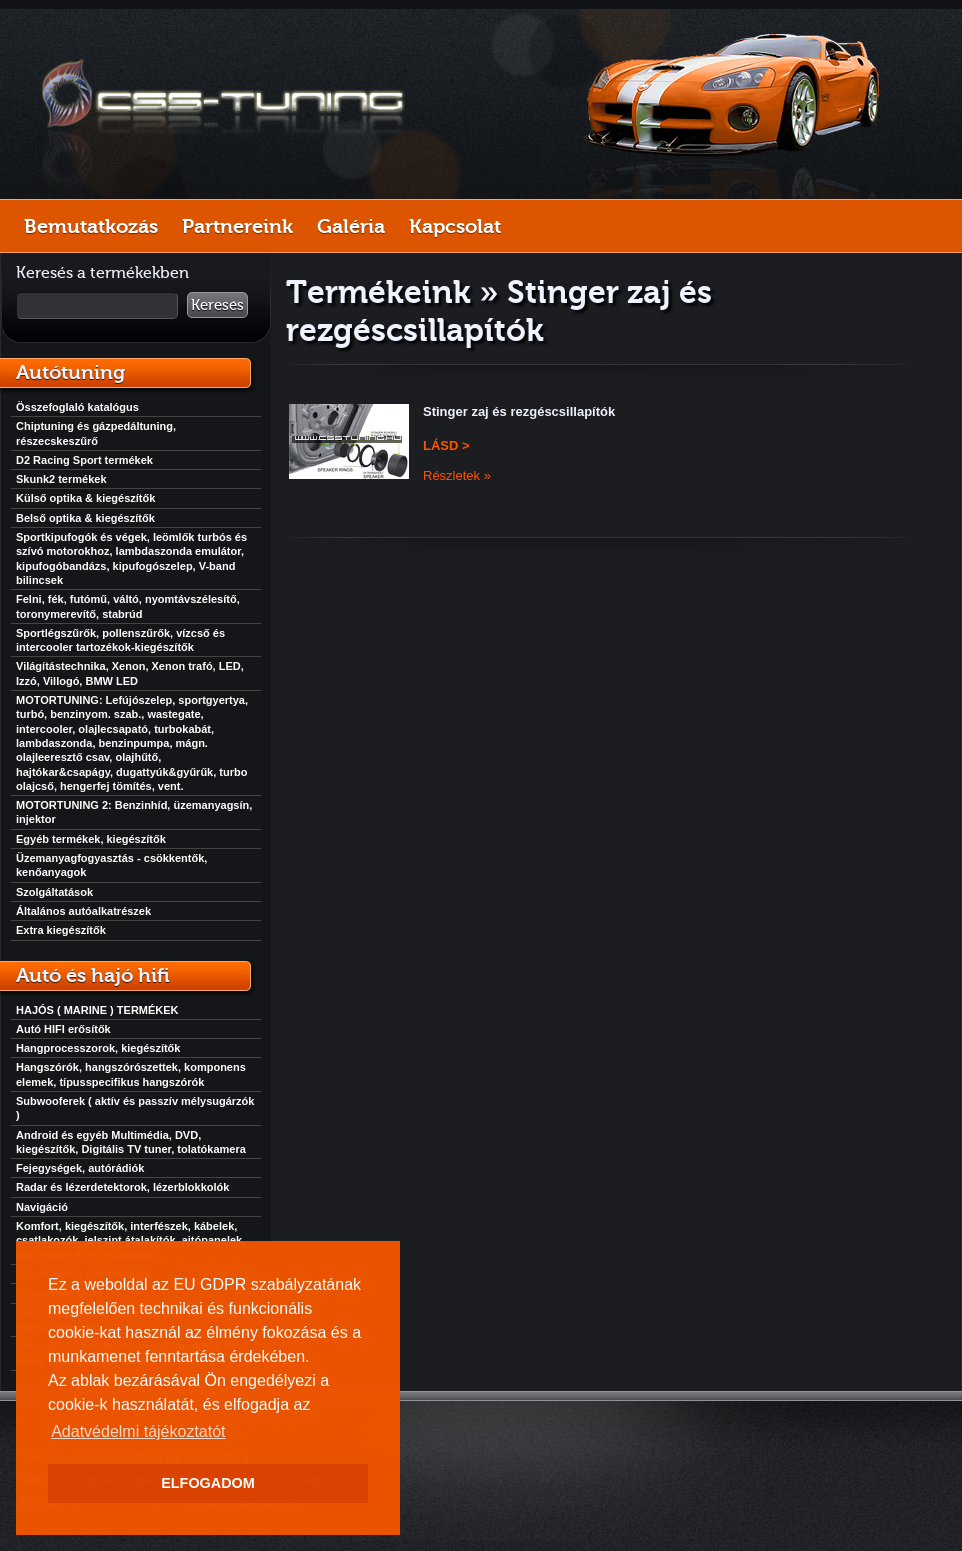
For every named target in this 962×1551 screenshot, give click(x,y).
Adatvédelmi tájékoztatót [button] (138, 1431)
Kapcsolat (455, 226)
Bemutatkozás (91, 226)
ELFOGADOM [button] (208, 1483)
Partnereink (237, 226)
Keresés (217, 305)
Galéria (351, 226)
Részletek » (457, 475)
